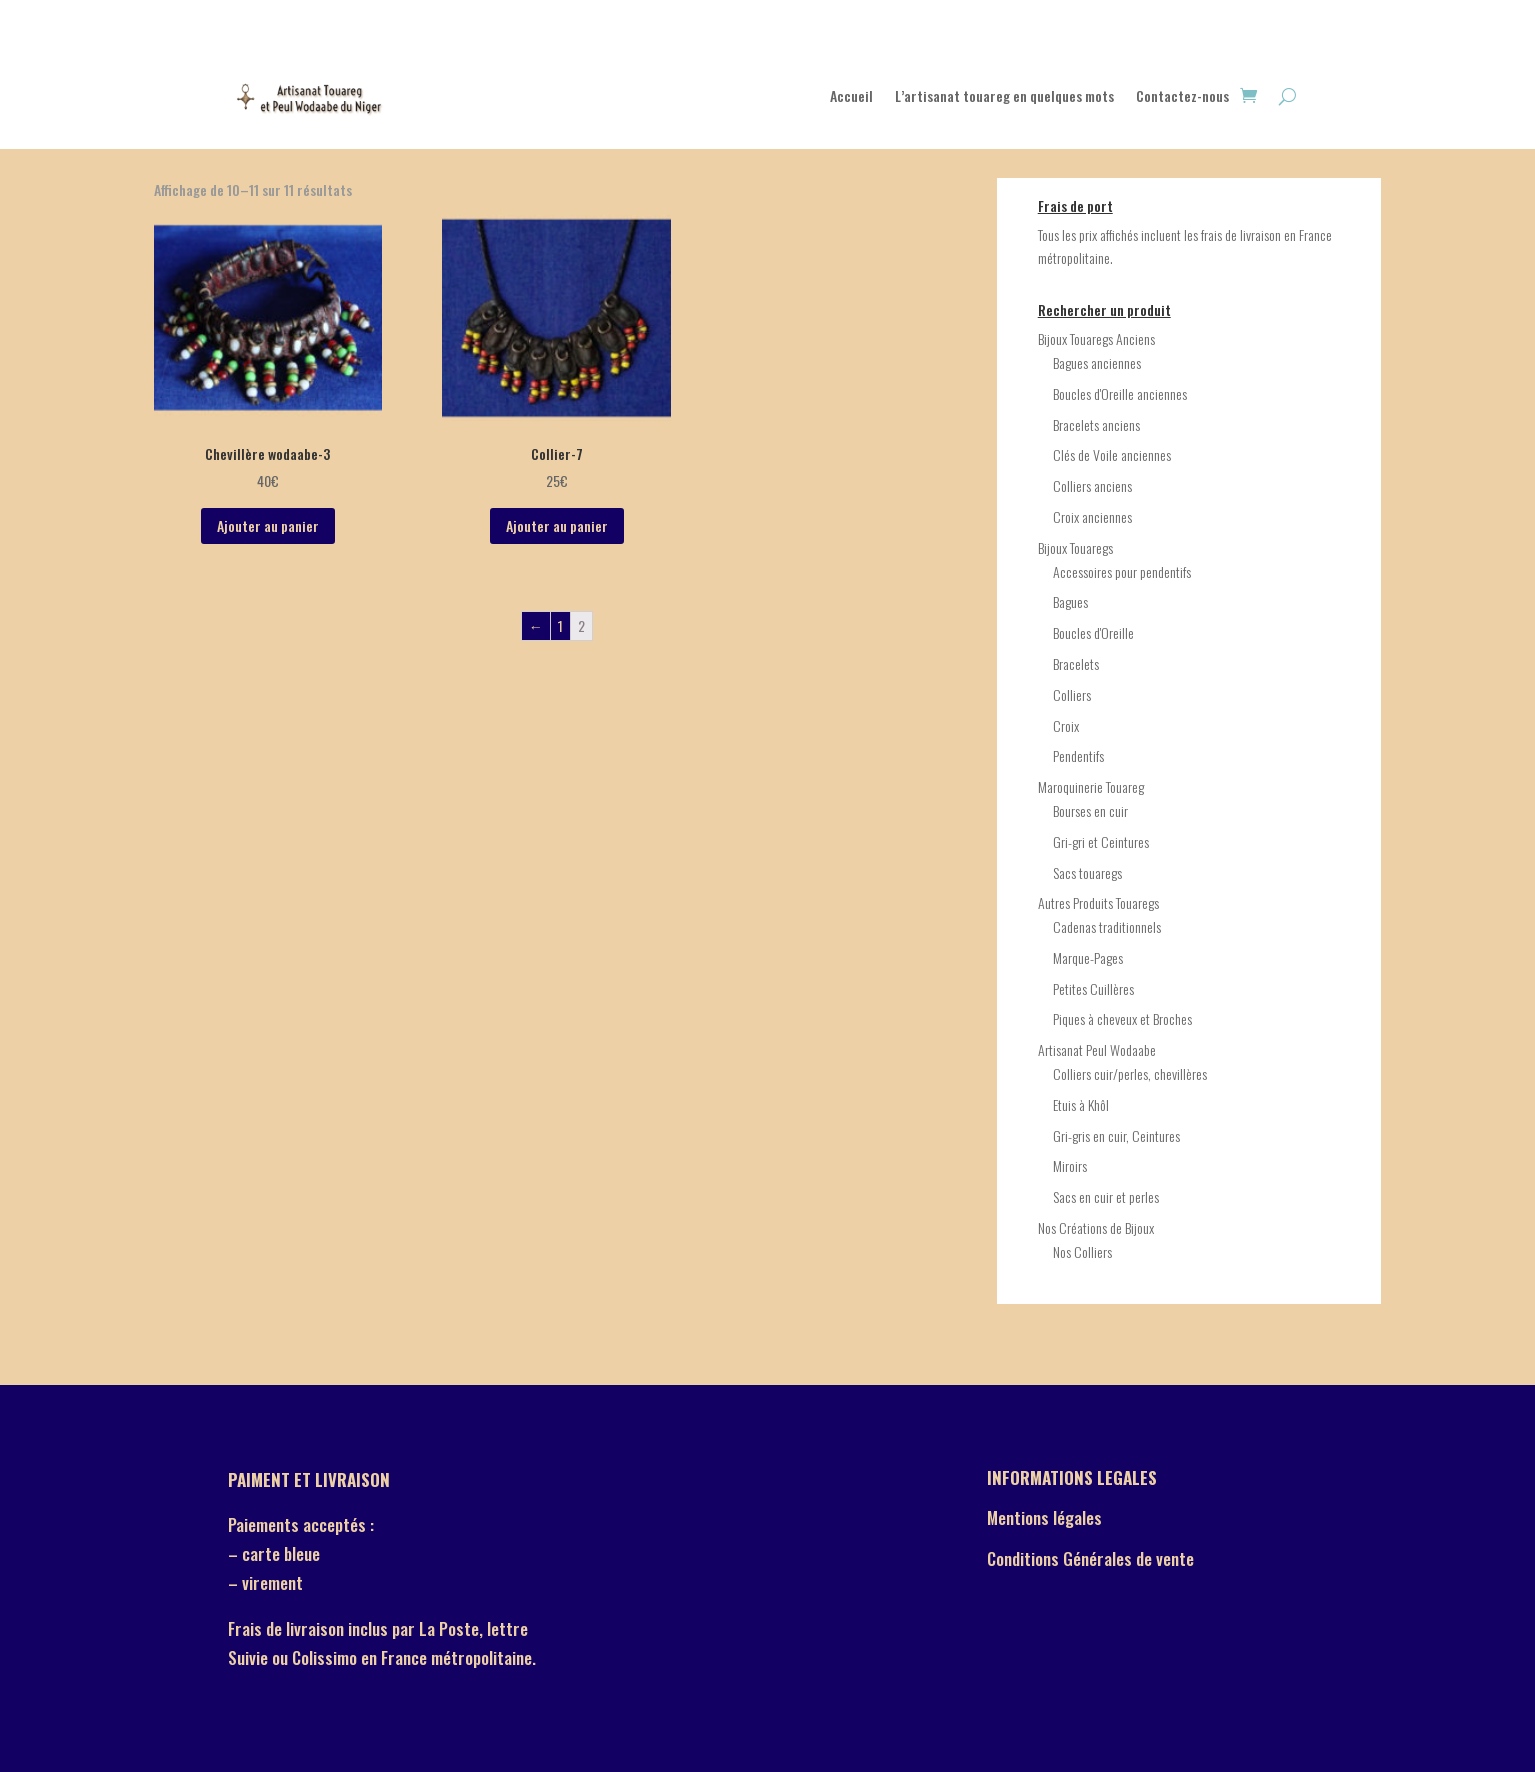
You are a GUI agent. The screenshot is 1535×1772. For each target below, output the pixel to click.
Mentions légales (1044, 1517)
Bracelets (1076, 663)
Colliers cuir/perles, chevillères (1130, 1073)
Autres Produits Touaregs (1098, 902)
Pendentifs (1078, 755)
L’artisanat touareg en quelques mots (1004, 97)
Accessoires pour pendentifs (1122, 571)
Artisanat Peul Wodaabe (1097, 1049)
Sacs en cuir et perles (1106, 1196)
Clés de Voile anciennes (1112, 454)
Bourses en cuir (1090, 810)
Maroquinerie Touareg (1091, 786)
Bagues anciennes (1097, 362)
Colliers (1072, 694)
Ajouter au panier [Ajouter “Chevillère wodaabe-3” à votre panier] (268, 525)
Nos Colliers (1082, 1251)
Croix (1066, 725)
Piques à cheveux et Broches (1122, 1018)
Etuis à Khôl (1081, 1104)
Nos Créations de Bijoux (1096, 1227)
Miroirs (1070, 1165)
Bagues (1070, 601)
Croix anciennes (1092, 516)
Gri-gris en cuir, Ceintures (1116, 1135)
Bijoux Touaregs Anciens (1096, 338)
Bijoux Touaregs (1075, 547)
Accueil (851, 97)
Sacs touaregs (1087, 872)
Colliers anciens (1092, 485)
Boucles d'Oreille (1093, 632)
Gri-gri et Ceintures (1101, 841)
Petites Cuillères (1093, 988)
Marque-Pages (1088, 957)
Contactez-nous (1182, 97)
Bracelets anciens (1096, 424)
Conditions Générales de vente (1090, 1558)
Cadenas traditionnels (1107, 926)
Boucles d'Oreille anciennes (1120, 393)
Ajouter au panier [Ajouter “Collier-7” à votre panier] (557, 525)
